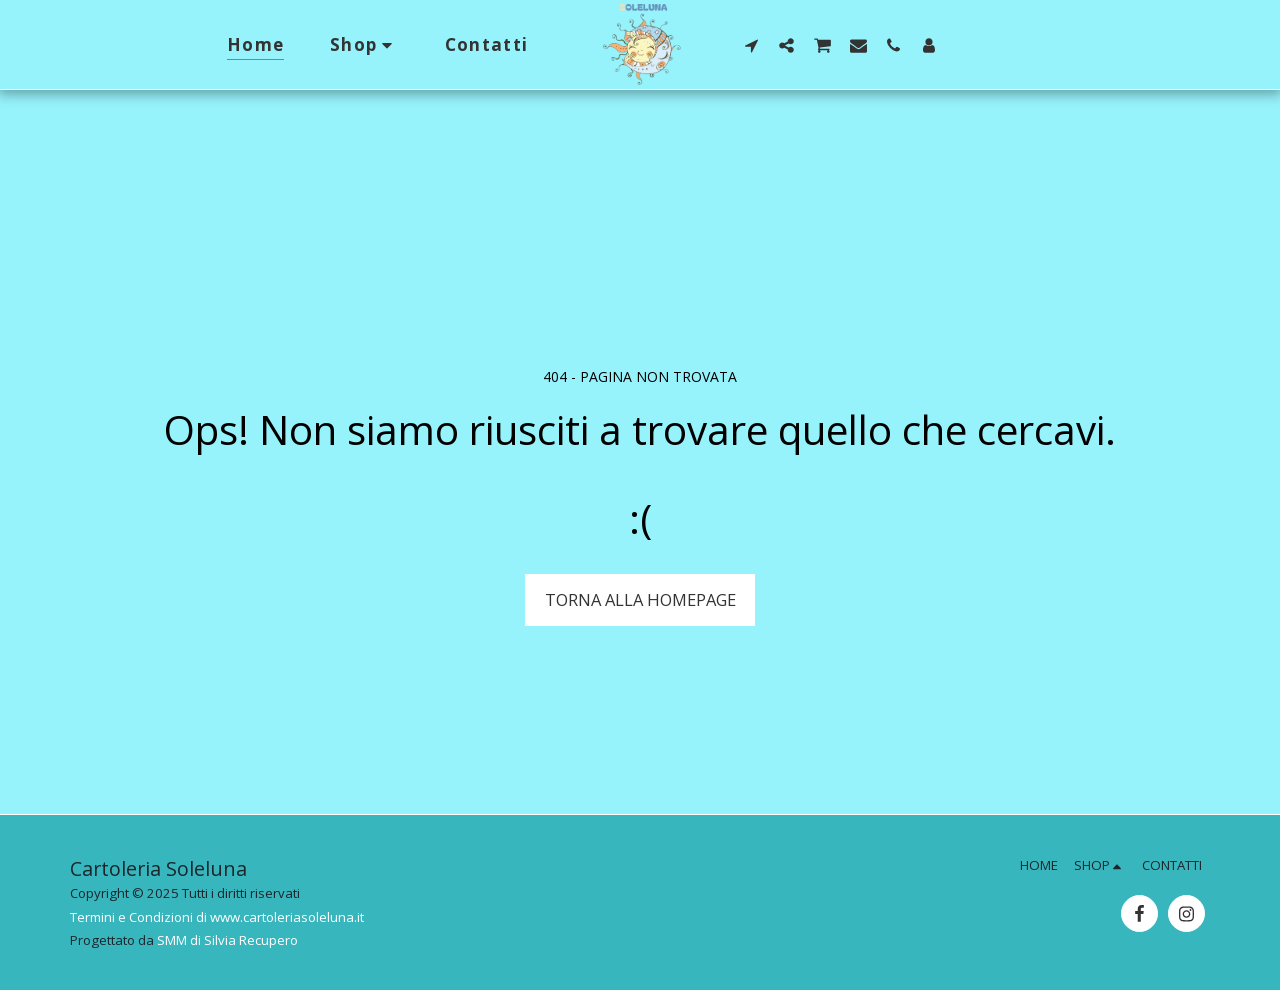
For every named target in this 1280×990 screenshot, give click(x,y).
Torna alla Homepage (640, 599)
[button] (751, 45)
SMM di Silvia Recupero (227, 940)
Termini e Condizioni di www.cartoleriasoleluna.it (217, 917)
